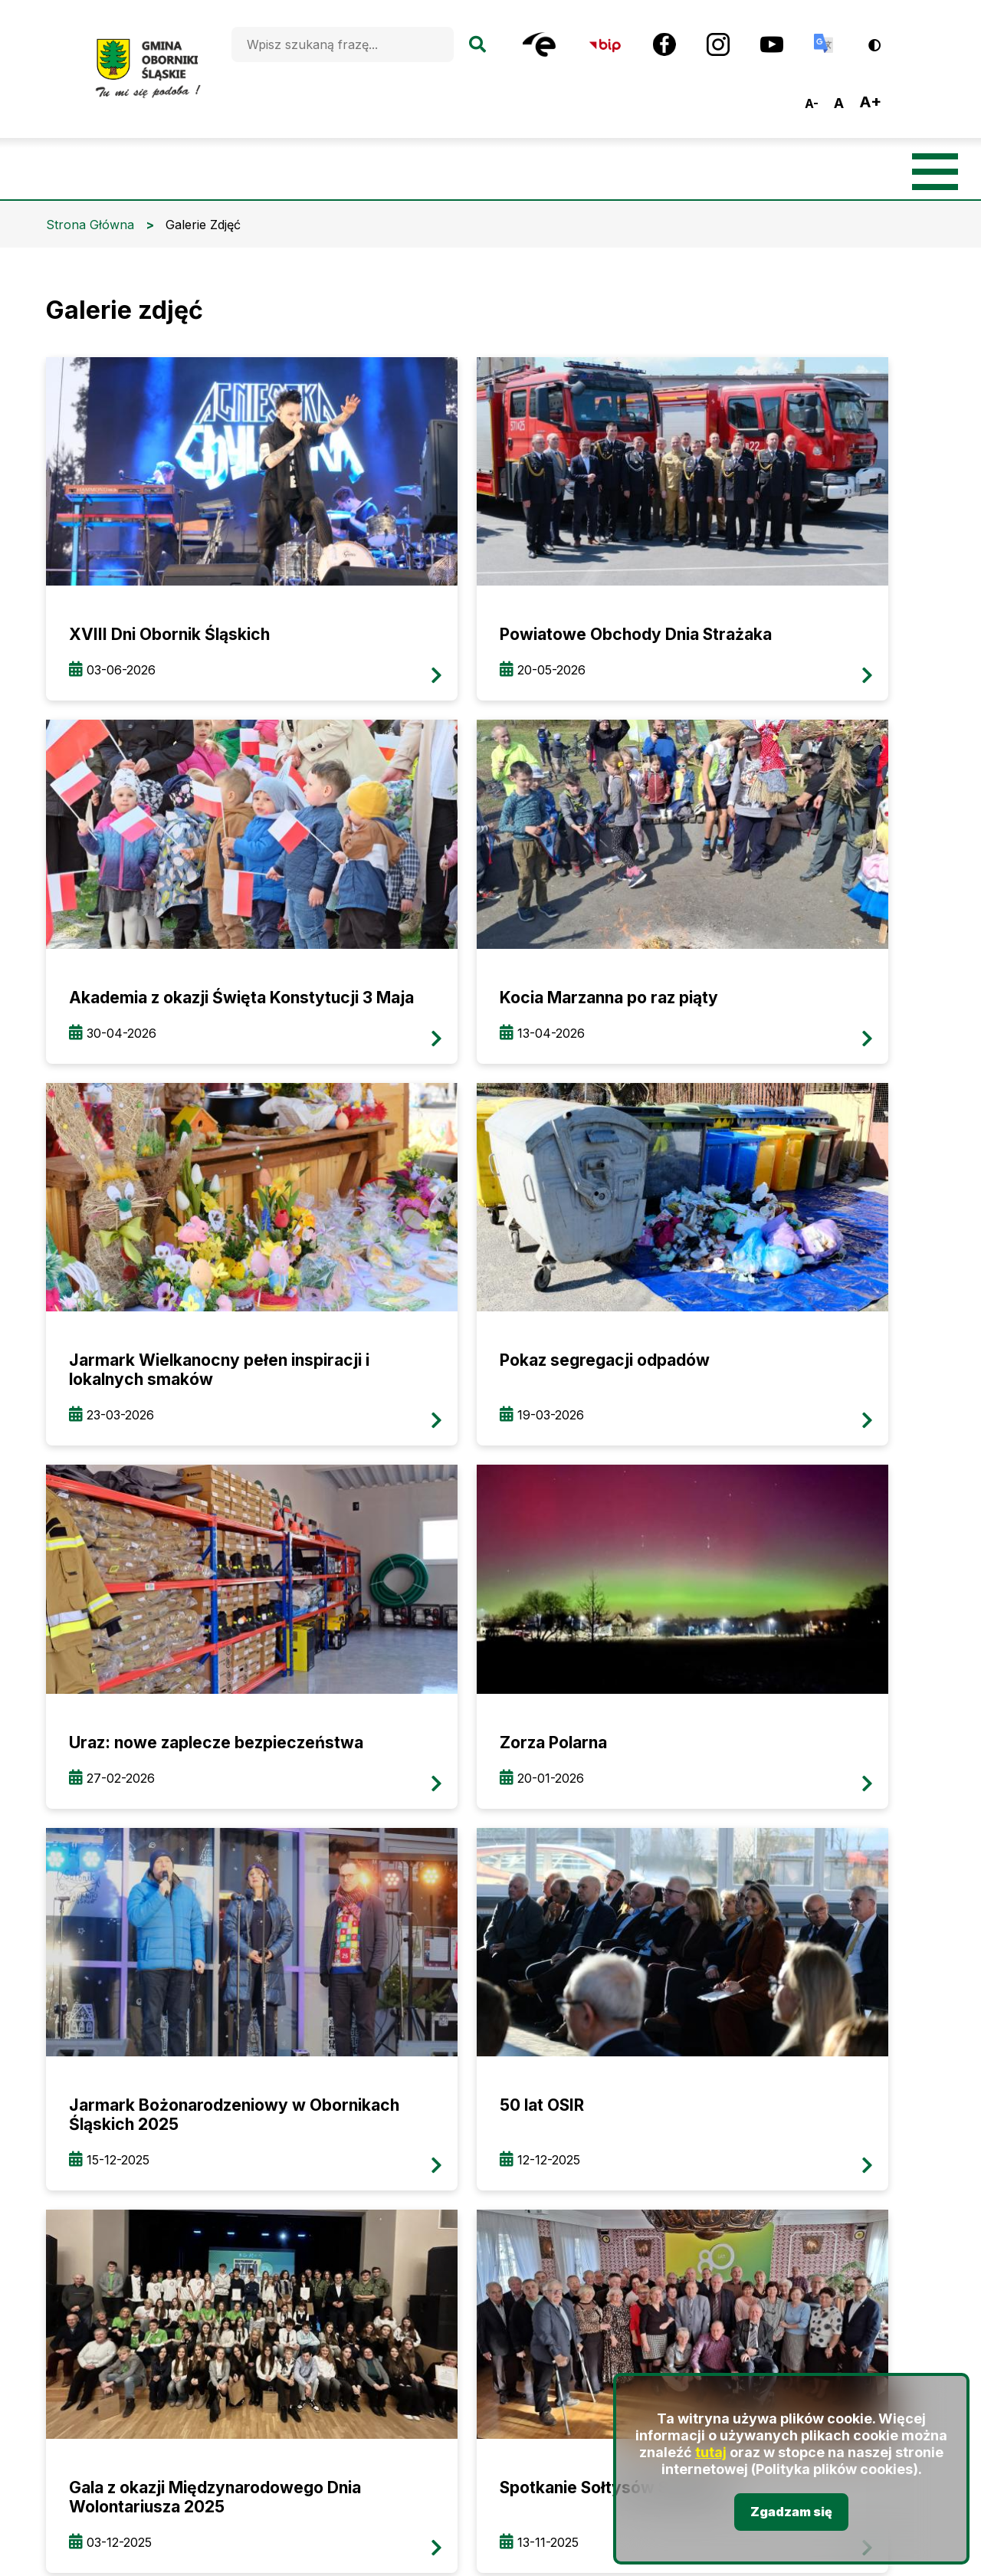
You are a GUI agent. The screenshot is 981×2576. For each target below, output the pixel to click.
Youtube (520, 2183)
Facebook (360, 2183)
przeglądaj (187, 502)
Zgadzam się (791, 2512)
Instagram (444, 2183)
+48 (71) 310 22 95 (349, 2092)
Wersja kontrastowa (884, 39)
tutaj (711, 2453)
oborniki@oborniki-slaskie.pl (397, 2121)
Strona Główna (90, 224)
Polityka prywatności (856, 2239)
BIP (272, 2185)
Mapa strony (837, 2122)
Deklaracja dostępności (857, 2181)
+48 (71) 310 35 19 (347, 2063)
